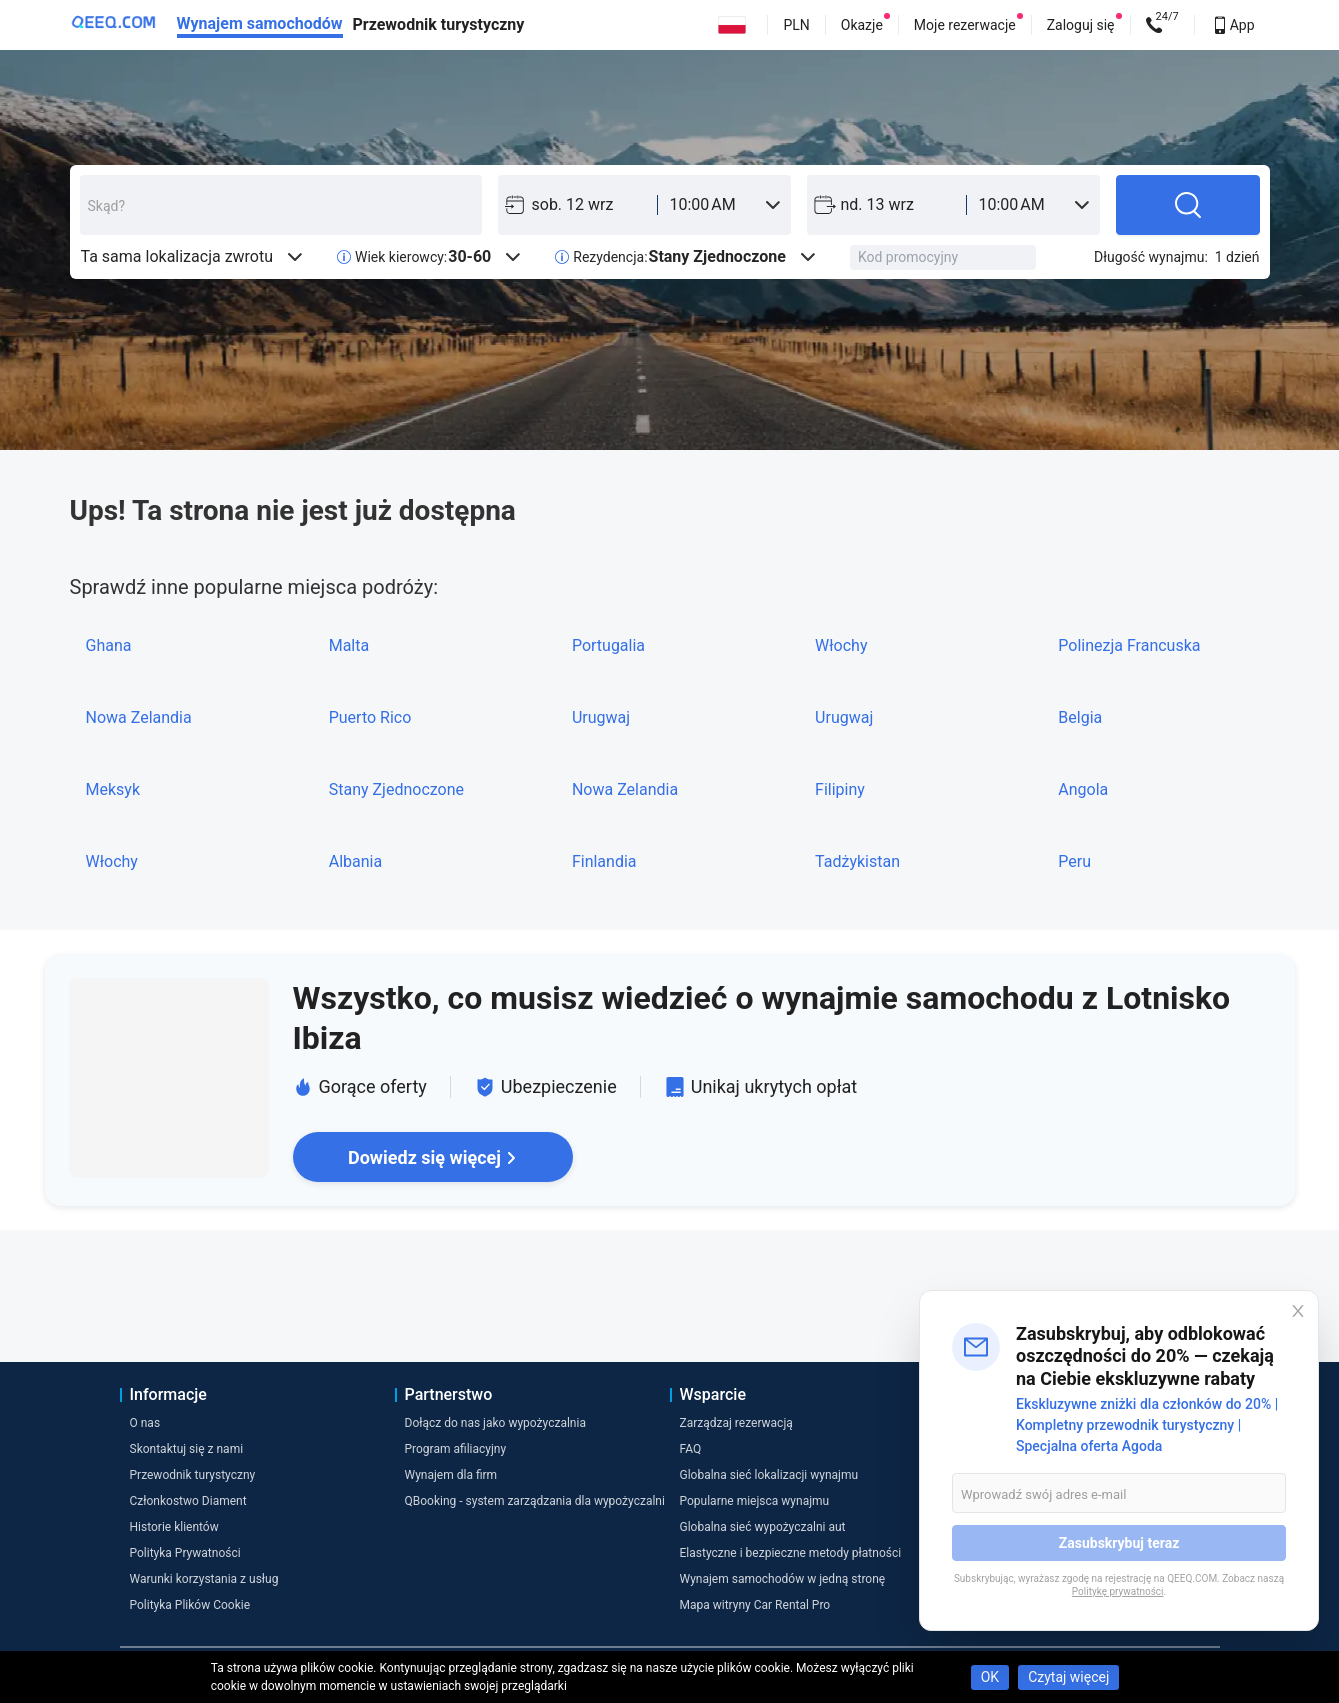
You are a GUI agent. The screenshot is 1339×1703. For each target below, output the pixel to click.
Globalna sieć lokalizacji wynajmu (769, 1475)
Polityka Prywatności (185, 1553)
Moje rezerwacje (965, 25)
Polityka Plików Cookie (190, 1605)
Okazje (862, 25)
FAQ (691, 1449)
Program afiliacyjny (456, 1449)
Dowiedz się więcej (432, 1157)
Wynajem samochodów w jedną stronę (783, 1579)
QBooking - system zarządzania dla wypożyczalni (535, 1501)
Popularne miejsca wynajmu (755, 1501)
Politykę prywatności (1118, 1591)
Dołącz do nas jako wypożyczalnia (495, 1423)
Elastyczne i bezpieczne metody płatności (791, 1553)
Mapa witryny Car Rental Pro (755, 1605)
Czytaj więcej (1068, 1677)
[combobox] (281, 205)
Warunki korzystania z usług (204, 1579)
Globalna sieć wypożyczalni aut (763, 1527)
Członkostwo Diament (188, 1501)
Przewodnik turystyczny (439, 24)
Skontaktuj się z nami (187, 1449)
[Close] (1298, 1311)
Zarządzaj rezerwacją (736, 1423)
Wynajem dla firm (451, 1475)
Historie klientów (174, 1527)
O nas (145, 1423)
